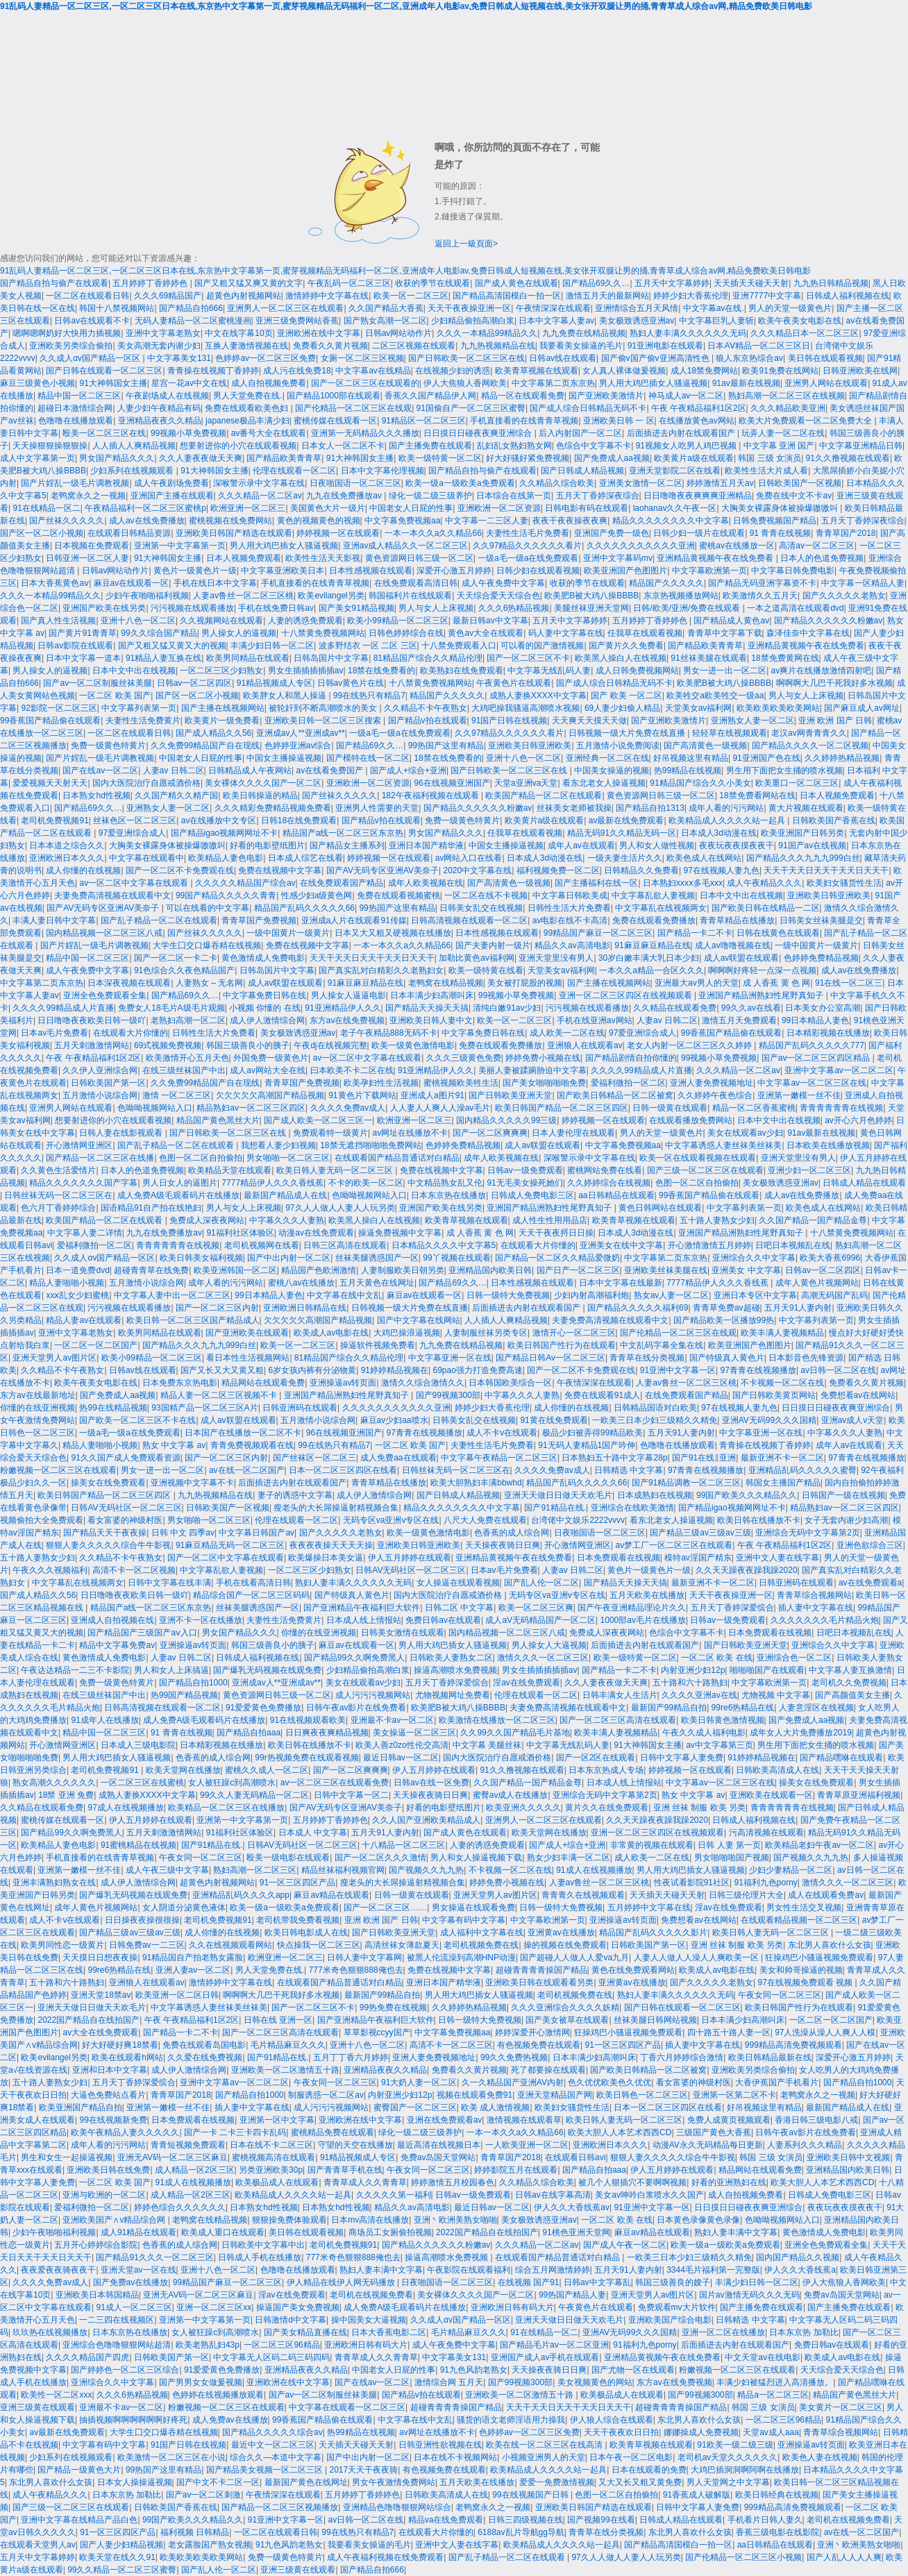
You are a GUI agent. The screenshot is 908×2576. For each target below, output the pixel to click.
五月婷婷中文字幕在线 (649, 1907)
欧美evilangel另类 (331, 595)
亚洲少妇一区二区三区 (809, 1170)
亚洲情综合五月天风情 (636, 308)
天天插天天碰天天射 (751, 283)
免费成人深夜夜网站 (206, 1220)
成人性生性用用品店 (549, 1220)
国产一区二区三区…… (385, 1907)
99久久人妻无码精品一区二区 (254, 1795)
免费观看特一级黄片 (330, 1133)
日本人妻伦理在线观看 (573, 1133)
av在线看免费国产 (331, 770)
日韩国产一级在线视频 (843, 1495)
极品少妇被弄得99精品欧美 (592, 1433)
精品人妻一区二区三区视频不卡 (219, 1395)
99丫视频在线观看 (456, 1258)
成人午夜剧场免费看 (171, 483)
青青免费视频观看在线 (252, 1445)
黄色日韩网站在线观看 (660, 1208)
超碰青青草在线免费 (151, 1270)
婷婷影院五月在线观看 (515, 2170)
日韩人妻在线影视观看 (122, 1133)
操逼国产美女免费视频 (297, 2307)
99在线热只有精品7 (369, 695)
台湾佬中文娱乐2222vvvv (578, 1520)
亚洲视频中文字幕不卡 (192, 1483)
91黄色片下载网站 (362, 1095)
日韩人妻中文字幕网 (364, 1957)
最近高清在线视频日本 (438, 2145)
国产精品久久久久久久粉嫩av (828, 620)
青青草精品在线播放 (737, 920)
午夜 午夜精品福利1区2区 (698, 408)
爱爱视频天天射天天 (49, 783)
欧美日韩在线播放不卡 (758, 1520)
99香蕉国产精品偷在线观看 (50, 720)
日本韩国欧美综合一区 (510, 1383)
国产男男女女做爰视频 (200, 2382)
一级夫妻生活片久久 (624, 858)
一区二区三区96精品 (281, 2345)
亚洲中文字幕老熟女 (163, 333)
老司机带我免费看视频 (297, 1920)
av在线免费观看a (870, 1583)
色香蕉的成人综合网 (511, 1533)
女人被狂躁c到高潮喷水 (232, 1782)
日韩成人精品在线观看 (864, 1183)
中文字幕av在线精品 (373, 371)
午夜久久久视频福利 (49, 1570)
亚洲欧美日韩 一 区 (619, 421)
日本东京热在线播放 (448, 1195)
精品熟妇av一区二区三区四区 (250, 1108)
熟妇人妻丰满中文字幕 (735, 2232)
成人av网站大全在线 (267, 1070)
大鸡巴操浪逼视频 (406, 1333)
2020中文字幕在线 (478, 870)
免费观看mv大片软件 (677, 2307)
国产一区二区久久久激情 (380, 1857)
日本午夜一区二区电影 (631, 2457)
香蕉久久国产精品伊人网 (430, 396)
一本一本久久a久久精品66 (433, 533)
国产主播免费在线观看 (430, 446)
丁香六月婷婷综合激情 (681, 2057)
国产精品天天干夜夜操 (104, 1533)
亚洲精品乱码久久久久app (240, 1895)
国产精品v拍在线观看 (427, 720)
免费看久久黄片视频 (330, 346)
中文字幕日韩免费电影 (792, 570)
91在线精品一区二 (46, 508)
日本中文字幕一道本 (83, 658)
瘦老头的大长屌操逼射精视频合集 (336, 1508)
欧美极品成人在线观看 (277, 2182)
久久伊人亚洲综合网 (99, 1070)
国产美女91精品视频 (356, 608)
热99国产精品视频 (184, 1695)
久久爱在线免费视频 (204, 2057)
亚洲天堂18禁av (101, 1995)
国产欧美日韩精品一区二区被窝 (615, 1095)
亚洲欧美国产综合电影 (670, 2320)
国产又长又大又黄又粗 (222, 1370)
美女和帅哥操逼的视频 (801, 1970)
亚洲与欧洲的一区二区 (104, 2195)
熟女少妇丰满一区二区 (568, 1857)
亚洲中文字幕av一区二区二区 (838, 1070)
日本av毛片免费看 (54, 1033)
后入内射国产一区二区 (580, 433)
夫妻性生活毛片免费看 (527, 533)
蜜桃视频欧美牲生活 (460, 1083)
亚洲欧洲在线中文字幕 (318, 333)
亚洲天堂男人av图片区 (54, 1358)
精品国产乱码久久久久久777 (811, 1045)
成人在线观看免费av (826, 1895)
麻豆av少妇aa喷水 (394, 1420)
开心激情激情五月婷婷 (709, 1245)
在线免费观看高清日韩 (415, 583)
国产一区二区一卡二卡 (175, 958)
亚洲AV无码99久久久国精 (769, 1420)
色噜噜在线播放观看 (75, 421)
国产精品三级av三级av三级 (700, 1533)
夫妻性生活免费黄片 (143, 720)
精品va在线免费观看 (446, 2520)
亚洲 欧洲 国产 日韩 (835, 720)
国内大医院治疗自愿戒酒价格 (146, 783)
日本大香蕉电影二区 (388, 2332)
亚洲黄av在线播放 (561, 1932)
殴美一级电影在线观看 (288, 1857)
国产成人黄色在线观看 (516, 283)
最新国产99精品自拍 (669, 1707)
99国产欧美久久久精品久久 (746, 1495)
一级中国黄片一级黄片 (288, 933)
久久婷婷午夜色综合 (715, 1095)
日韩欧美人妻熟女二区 (451, 1657)
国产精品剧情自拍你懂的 (631, 1058)
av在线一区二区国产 (247, 1470)
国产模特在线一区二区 (368, 758)
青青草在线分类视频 (646, 1358)
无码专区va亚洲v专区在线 (391, 1520)
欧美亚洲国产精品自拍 (80, 2107)
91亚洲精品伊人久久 (342, 1008)
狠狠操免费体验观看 (289, 2220)
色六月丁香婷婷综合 (58, 1208)
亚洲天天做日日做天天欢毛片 (558, 1495)
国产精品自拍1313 (650, 808)
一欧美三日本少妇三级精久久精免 (654, 1420)
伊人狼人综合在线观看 (611, 2420)
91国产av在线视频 (812, 845)
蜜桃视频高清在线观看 (273, 2157)
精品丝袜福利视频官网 (343, 1870)
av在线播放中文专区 (219, 820)
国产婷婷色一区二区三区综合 (125, 2370)
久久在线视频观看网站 (230, 1945)
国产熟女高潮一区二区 (385, 321)
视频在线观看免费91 (474, 2095)
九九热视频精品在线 (497, 346)
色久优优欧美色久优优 (609, 2082)
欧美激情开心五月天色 (187, 1058)
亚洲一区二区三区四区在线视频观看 (626, 995)
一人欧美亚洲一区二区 (527, 2145)
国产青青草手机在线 (345, 2170)
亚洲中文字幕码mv (618, 558)
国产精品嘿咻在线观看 (841, 1757)
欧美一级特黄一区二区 (440, 458)
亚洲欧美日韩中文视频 (848, 2157)
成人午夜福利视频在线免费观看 (385, 2557)
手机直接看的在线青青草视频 (524, 421)
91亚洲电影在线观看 (665, 346)
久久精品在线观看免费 (674, 1008)
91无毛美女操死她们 (524, 1183)
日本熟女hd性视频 (96, 795)
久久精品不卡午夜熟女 (425, 708)
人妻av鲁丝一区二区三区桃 (243, 595)
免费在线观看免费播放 (654, 920)
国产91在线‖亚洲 (704, 1458)
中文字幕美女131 (179, 358)
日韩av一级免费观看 (525, 1170)
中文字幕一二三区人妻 (486, 520)
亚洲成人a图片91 (432, 1095)
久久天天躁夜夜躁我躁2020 (747, 1570)
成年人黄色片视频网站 (817, 1283)
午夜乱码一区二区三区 (349, 283)
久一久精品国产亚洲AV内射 (513, 2082)
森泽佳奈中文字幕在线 (808, 633)
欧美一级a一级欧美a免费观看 (459, 483)
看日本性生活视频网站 (247, 1358)
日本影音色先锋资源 (805, 1358)
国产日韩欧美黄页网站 (774, 1395)
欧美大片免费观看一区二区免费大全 (806, 421)
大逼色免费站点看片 (108, 2095)
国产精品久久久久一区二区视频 (810, 745)
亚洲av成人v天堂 (852, 1420)
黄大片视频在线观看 (805, 808)
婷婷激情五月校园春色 (452, 2182)
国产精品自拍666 (191, 308)
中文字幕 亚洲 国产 (779, 446)
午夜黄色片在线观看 (513, 683)
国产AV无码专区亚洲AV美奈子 (382, 870)
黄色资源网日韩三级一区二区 (419, 558)
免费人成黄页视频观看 (729, 2120)
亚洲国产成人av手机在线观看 (545, 2357)
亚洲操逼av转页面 (343, 1383)
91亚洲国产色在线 (766, 758)
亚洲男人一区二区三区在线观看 (285, 308)
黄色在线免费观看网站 (633, 1970)
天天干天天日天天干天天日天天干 (826, 870)
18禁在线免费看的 (381, 670)
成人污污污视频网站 (372, 1695)
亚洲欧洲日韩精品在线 (304, 1308)
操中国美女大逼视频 (368, 2320)
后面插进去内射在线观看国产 (682, 433)
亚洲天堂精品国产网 (554, 2095)
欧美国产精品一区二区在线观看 (543, 795)
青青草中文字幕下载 (724, 633)
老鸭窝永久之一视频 (88, 495)
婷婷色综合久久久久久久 (180, 2207)
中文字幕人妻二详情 (84, 1233)
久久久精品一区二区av (260, 495)
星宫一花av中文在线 (189, 383)
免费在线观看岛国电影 (204, 2045)
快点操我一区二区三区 (318, 1945)
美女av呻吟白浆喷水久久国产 (649, 2195)
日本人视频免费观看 (243, 558)
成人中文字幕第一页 (37, 458)
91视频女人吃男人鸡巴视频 (687, 446)
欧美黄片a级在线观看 (694, 458)
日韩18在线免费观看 (299, 820)
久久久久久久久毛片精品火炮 (825, 1620)
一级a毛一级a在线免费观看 (528, 558)
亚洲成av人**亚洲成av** (300, 733)
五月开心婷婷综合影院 (95, 2245)
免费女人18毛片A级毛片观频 (171, 1008)
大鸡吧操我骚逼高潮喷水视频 (525, 708)
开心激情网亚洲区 (79, 1145)
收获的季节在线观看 (432, 283)
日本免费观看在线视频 (618, 1558)
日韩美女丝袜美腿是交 (821, 920)
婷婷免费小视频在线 (542, 1058)
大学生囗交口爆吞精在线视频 (207, 945)
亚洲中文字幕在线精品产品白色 (79, 2520)
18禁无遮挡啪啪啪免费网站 (370, 1145)
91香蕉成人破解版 (696, 2495)
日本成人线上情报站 (363, 1620)
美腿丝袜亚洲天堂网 (591, 608)
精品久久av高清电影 (572, 945)
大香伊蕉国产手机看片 (776, 2082)
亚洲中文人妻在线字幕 (777, 1558)
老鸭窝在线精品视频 (445, 983)
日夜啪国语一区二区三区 (355, 483)
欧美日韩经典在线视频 (776, 2495)
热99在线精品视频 (112, 1408)
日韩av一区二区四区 (195, 683)
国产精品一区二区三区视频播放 (279, 2507)
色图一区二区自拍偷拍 (200, 1158)
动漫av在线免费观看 (316, 1233)
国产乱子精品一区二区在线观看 (159, 920)
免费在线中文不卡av (794, 495)
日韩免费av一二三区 (147, 1945)
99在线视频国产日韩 (531, 2495)
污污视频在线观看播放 (192, 608)
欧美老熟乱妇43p (207, 2345)
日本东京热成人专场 (606, 1770)
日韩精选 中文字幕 (628, 1470)
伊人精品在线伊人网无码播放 (342, 2282)
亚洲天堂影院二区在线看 (675, 470)
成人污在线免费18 (296, 371)
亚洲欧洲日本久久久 (66, 858)
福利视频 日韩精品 (194, 2532)
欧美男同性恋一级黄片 (62, 1945)
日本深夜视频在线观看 (129, 983)
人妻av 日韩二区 (173, 770)
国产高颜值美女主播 (852, 1695)
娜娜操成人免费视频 (701, 2432)
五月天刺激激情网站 (91, 1045)
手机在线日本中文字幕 (215, 583)
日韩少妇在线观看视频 (538, 570)
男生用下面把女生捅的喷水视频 (784, 770)
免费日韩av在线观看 (443, 1620)
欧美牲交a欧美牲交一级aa (715, 695)
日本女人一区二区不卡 (343, 446)
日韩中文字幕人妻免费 (681, 1757)
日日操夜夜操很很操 (142, 1920)
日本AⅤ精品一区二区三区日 (758, 346)
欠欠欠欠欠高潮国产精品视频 (270, 1095)
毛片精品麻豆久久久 (288, 2045)
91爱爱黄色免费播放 (263, 1707)
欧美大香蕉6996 (830, 1258)
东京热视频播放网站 (681, 595)
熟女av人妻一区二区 (671, 1295)
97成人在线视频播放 (125, 1807)
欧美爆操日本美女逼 (325, 1558)
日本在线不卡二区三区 (271, 2145)
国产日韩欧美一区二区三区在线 (466, 358)
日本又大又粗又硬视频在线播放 (393, 933)
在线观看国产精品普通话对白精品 (397, 1158)
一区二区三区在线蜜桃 (142, 1782)
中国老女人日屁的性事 (411, 508)
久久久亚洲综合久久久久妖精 (565, 2007)
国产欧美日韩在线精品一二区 (766, 908)
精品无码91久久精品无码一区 (621, 833)
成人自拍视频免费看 (268, 383)
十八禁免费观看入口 (458, 645)
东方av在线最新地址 (38, 1395)
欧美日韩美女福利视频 (201, 1258)
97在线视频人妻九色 (721, 870)
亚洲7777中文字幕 (766, 296)
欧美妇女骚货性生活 (844, 883)
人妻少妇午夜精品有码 (159, 408)
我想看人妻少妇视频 (278, 1145)
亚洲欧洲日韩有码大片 (512, 2307)
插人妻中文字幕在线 (815, 1608)
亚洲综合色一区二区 (794, 1657)
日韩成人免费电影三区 (532, 1195)
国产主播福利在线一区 (596, 883)
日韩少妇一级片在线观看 (699, 533)
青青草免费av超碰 (726, 1308)
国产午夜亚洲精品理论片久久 (632, 1608)
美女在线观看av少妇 (745, 1133)
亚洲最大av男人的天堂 (697, 983)
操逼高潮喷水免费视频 (455, 1670)
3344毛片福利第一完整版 (713, 2270)
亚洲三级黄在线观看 (37, 2407)
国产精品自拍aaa (248, 1732)
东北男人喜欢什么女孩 (829, 1945)
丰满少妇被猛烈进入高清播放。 (774, 2382)
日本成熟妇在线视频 (654, 1495)
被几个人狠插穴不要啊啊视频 (632, 2182)
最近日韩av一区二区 (401, 1757)
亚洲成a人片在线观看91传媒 (354, 920)
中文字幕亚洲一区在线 (449, 1358)
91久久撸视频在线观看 (848, 458)
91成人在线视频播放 (594, 1870)
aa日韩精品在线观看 (616, 1195)
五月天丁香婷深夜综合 (597, 495)
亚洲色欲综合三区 (869, 1545)
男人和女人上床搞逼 (171, 1670)
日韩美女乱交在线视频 (481, 908)
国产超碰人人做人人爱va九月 (574, 1957)
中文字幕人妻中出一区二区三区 (172, 1295)
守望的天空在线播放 (355, 2145)
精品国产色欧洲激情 (318, 1270)
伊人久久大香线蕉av (571, 2207)
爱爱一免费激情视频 (556, 2482)
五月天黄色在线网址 (376, 1283)
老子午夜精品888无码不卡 (388, 1033)
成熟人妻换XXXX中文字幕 (538, 695)
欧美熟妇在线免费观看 (461, 670)
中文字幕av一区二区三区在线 (811, 1083)
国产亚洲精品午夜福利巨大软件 (361, 1608)
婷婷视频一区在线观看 (338, 533)
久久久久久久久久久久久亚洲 (641, 545)
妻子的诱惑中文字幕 (295, 1495)
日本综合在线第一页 (513, 495)
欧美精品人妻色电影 (225, 858)
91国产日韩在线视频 (509, 720)
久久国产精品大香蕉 (385, 308)
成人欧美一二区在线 (567, 1033)
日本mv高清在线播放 (370, 2220)
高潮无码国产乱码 (834, 1295)
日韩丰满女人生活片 (619, 1695)
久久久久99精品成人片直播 (62, 1008)
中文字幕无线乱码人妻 (549, 670)
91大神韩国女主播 (112, 383)
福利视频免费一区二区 (558, 870)
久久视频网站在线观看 (221, 620)
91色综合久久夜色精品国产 (184, 970)
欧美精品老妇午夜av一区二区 (819, 1845)
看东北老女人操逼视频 (604, 783)
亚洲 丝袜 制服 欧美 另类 (699, 1807)
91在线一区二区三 (848, 983)
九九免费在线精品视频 (583, 333)
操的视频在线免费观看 (565, 1945)
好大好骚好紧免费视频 (527, 458)
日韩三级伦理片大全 (746, 1895)
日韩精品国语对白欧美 (655, 1408)
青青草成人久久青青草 (365, 2182)
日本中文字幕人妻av (556, 321)
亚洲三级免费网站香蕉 (297, 321)
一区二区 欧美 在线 (717, 1657)
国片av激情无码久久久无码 (749, 2295)
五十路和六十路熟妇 (690, 1682)
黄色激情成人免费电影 (263, 958)
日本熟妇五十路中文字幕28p (614, 1458)
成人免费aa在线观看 (398, 1458)
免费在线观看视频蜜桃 (398, 895)
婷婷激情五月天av (720, 483)
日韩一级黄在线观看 (669, 1108)
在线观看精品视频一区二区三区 (799, 1920)
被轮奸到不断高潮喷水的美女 (324, 708)
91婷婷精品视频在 (394, 1370)
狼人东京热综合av (749, 358)
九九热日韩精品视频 (830, 283)
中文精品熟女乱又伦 (444, 1183)
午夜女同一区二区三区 (200, 1857)
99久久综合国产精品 (158, 633)
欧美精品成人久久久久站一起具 (728, 820)
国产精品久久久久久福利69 (637, 1308)
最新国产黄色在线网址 (306, 2482)
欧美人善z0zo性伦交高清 (401, 1745)
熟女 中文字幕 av (173, 1445)
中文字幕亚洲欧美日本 (282, 570)
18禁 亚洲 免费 (66, 1795)
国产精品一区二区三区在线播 (100, 1158)
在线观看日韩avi (575, 2157)
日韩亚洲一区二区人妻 (87, 558)
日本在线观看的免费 (649, 2470)
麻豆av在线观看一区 (131, 583)
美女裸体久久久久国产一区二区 (263, 783)
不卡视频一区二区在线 (782, 1383)
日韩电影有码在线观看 (586, 508)
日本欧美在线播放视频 (828, 1145)
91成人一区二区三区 (133, 2307)
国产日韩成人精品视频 (582, 470)
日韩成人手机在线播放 (259, 2257)
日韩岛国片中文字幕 (331, 658)
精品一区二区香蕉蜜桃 (754, 1108)
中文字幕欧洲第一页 (709, 570)
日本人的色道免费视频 (822, 558)
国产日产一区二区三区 (578, 1270)
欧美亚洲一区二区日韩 (177, 1995)
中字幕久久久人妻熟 (286, 1220)
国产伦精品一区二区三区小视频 (743, 2557)
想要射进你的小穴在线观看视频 (238, 446)
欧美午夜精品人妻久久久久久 (125, 2132)
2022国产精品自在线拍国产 (88, 2020)
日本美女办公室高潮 (822, 1008)
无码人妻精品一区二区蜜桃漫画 (193, 321)
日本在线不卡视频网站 (455, 2457)
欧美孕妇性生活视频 (381, 1083)
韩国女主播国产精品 (783, 1483)
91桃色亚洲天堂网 (575, 2232)
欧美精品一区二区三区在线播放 (226, 1807)
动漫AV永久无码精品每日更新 (708, 2145)
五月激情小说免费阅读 (617, 745)
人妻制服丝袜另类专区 (486, 1333)
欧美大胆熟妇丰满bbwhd (475, 1483)
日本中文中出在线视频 (134, 670)
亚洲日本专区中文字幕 (755, 1295)
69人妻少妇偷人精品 (622, 708)
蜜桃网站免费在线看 (604, 1170)
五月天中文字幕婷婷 (671, 283)
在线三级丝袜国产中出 (184, 1070)
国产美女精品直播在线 (305, 2332)
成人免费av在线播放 (230, 2420)
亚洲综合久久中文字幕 (754, 1258)
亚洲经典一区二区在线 (607, 758)
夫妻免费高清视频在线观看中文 (112, 895)
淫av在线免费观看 (526, 1682)
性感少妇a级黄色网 (317, 895)
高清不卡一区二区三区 (451, 2045)
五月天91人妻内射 (798, 1308)
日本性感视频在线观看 (370, 570)
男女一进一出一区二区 (724, 670)
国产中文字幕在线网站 (418, 1320)
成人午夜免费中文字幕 (503, 583)
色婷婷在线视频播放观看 (218, 2395)
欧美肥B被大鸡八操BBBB (591, 595)
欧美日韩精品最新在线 (770, 2057)
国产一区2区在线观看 (596, 1757)
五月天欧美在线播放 (646, 1595)
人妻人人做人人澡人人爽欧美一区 (697, 1957)
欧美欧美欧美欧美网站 (778, 708)
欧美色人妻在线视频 (819, 2457)
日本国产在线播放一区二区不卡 (243, 1433)
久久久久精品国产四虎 (87, 2357)
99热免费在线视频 (393, 2007)
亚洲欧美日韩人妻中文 (431, 1020)
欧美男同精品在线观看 (247, 658)
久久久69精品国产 (167, 296)
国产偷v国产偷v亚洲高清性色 (656, 358)
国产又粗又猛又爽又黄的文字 (248, 283)
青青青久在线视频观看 (583, 1895)
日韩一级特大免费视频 (508, 1295)
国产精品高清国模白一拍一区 (507, 296)
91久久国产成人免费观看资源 (125, 1458)
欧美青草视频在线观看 (536, 371)
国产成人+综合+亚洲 (408, 770)
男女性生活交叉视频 (803, 1907)
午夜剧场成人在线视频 (167, 396)
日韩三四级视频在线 (525, 2520)
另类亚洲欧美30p (271, 2170)
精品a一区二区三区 (773, 2395)
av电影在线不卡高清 (570, 920)
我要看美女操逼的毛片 (581, 346)
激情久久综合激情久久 (422, 1383)
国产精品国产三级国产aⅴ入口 (142, 1633)
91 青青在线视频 (781, 533)
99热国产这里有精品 (446, 745)
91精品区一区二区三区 (424, 421)
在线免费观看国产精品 (341, 883)
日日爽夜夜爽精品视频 (327, 1732)
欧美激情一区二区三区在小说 (171, 2457)
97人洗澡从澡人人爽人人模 (825, 2032)
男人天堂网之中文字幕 (728, 2482)
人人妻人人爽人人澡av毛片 (440, 1108)
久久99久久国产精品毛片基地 (514, 1732)
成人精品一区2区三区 (195, 2170)
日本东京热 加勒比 (803, 2332)
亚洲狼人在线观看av (585, 1045)
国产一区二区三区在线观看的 (365, 383)
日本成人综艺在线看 (305, 858)
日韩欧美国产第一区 (108, 1083)
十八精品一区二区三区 (403, 1845)
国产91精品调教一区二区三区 (686, 1483)
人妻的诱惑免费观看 (305, 620)
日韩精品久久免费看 (641, 870)
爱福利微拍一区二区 (628, 1083)
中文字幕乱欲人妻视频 (653, 895)
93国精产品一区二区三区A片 (204, 1408)
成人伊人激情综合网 (267, 1020)
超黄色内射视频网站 (243, 296)
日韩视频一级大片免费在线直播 (628, 733)
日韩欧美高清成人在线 (777, 1770)
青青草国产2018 (846, 533)
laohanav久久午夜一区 (675, 508)
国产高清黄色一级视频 (705, 745)
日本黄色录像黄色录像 (698, 2220)
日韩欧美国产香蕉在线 (833, 820)
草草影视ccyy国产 (377, 2032)
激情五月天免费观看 (739, 1020)
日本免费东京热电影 (179, 1383)
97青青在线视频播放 (758, 1370)
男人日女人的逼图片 (179, 1183)
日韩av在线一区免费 (431, 1782)
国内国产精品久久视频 (797, 2257)
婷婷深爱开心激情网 (532, 2032)
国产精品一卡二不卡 (694, 933)
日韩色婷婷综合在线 (406, 633)
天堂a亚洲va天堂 (525, 783)
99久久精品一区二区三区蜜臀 (121, 2570)
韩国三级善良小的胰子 (247, 1045)
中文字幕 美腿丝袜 (487, 1745)
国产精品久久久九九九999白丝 (803, 858)
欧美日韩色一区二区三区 (642, 2095)
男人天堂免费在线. (247, 396)
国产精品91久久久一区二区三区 (154, 2257)
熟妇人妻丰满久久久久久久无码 (688, 333)
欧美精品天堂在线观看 (229, 1170)
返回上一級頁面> (466, 244)
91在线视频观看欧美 (308, 1720)
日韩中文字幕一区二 (351, 1795)
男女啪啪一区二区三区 (288, 1158)
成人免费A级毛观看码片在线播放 (178, 1195)
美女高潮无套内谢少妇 (159, 346)
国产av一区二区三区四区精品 (817, 1058)
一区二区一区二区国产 (95, 1345)
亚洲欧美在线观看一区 (771, 1795)
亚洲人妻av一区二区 (193, 1970)
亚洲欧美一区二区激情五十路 (285, 2070)
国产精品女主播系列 (347, 845)
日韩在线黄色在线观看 (778, 933)
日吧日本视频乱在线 (792, 1245)
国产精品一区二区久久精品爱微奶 (557, 1258)
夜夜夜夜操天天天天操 (331, 1545)
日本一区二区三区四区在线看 (343, 1470)
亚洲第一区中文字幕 (276, 2120)
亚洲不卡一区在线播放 (200, 1620)
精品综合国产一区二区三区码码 (251, 1595)
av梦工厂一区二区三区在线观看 (674, 1545)
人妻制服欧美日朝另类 (402, 1270)
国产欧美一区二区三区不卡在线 (137, 1420)
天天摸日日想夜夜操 (99, 1957)
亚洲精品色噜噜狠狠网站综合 (397, 2507)
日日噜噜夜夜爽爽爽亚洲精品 (698, 495)
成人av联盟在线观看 (742, 958)
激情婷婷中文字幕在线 (327, 296)
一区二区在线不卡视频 (486, 895)
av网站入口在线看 (469, 858)
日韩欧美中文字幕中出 (263, 2245)
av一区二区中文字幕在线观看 (134, 883)
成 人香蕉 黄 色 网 (776, 983)
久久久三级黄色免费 (463, 1058)
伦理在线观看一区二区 (294, 470)
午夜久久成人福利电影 (704, 1732)
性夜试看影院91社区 (692, 1882)
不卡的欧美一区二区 (365, 1183)
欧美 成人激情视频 (495, 2107)
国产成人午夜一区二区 (624, 2245)
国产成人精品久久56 (213, 733)
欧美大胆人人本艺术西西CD (619, 2132)
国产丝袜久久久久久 (66, 520)
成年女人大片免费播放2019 (801, 1732)
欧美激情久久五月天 (760, 595)
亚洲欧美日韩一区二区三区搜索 (323, 720)
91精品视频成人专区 (274, 683)
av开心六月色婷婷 (858, 1120)
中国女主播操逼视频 (283, 758)
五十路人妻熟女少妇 (717, 1220)
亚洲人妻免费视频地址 (711, 1083)
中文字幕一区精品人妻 (863, 583)
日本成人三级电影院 (138, 1745)
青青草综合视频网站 (814, 1595)
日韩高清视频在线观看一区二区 (469, 920)
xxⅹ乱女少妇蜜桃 (77, 1295)
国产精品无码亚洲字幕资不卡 (762, 583)
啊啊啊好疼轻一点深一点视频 (762, 970)
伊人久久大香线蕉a (800, 2270)
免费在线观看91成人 (602, 1395)
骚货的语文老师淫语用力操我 (511, 2420)
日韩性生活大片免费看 (569, 908)
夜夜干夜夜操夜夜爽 (569, 520)
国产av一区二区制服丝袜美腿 (97, 683)
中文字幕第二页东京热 (553, 383)
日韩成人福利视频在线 (847, 296)
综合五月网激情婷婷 (552, 2270)
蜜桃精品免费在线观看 (332, 2132)
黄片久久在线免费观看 (606, 1807)
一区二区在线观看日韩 (87, 296)
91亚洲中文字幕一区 (678, 1370)
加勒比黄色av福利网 (476, 958)
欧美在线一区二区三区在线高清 (545, 2445)
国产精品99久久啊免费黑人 (354, 1657)
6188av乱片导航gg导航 (521, 2532)
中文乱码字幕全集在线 (661, 1345)
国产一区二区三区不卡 (528, 658)
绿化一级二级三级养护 (430, 495)
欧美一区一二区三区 (410, 296)
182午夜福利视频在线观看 (431, 795)
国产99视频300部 (448, 1395)
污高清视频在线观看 (766, 1832)
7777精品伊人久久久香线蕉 (272, 1183)
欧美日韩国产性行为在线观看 (561, 1345)
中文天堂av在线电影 (762, 2357)
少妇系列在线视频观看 (133, 470)
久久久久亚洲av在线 (699, 1695)
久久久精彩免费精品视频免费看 (273, 808)
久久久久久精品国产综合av (245, 883)
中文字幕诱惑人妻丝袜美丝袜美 (723, 1145)
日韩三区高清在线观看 (345, 1245)
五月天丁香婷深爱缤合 (732, 1608)
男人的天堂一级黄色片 (790, 308)
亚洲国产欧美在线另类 (104, 608)
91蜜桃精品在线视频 (138, 1845)
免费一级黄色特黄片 (108, 745)
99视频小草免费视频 (188, 433)
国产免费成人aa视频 (612, 458)
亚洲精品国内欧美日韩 (490, 1270)
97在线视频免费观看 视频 (806, 1982)
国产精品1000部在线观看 (333, 396)
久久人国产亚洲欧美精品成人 (426, 1820)
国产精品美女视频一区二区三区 (265, 2470)
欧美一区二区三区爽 (535, 1608)
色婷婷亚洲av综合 (298, 745)
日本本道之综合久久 (66, 845)
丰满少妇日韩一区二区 (272, 645)
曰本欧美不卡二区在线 (352, 1070)
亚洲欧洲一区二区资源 (499, 508)
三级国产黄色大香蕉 (713, 2132)
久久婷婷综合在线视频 (608, 1183)
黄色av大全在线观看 (485, 633)
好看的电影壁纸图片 (267, 845)
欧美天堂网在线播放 (183, 1770)
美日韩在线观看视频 (825, 358)
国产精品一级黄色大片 (79, 2470)
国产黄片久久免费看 (626, 645)
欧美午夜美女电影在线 (799, 321)
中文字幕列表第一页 (138, 708)
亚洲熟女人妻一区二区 (752, 720)
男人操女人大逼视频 (549, 1645)
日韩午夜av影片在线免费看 (356, 1707)
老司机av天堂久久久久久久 (728, 2457)
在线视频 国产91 (529, 2282)
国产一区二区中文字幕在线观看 (225, 1558)
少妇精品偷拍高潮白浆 (472, 321)
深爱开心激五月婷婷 (454, 570)
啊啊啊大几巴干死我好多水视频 (834, 683)
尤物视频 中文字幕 (775, 1695)
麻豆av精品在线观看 (331, 1895)
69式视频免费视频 (167, 1045)
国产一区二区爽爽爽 (490, 1133)
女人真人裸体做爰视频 (624, 371)
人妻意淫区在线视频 (816, 1707)
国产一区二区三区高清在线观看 (618, 1720)
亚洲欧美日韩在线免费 (108, 2170)
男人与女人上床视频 (435, 608)
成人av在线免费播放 (147, 520)
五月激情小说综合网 (99, 1095)
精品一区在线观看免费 (522, 396)
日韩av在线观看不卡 (92, 321)
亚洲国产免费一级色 (611, 533)
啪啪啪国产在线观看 (767, 1670)
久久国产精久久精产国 (176, 795)
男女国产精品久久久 (116, 458)
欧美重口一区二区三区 (797, 783)
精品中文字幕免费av (117, 1645)
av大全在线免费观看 (100, 2032)
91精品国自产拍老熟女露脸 (192, 1957)
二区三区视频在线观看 (413, 346)
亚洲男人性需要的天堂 (377, 808)
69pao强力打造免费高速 (477, 1370)
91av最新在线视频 (746, 383)
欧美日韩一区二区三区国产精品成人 (193, 1320)
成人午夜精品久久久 (764, 883)
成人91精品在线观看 (138, 2232)
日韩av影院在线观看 (75, 645)
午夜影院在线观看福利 (468, 2270)
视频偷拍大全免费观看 (41, 1520)
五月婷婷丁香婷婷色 (151, 283)
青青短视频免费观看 (188, 2145)
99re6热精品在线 (743, 1707)
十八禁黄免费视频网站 (322, 633)
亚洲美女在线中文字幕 (621, 1245)
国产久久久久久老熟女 (844, 595)
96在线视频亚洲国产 (451, 783)
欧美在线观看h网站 (127, 2057)
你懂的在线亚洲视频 (37, 1408)
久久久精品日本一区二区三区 (804, 333)
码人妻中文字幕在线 (565, 633)
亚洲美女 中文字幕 (746, 1270)
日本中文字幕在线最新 (620, 1283)
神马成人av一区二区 (686, 396)
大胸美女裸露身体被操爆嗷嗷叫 (780, 508)
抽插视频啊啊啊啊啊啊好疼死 (133, 2420)
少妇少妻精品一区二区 (790, 1870)
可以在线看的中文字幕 (207, 908)
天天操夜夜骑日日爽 (502, 1545)
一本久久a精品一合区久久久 (651, 970)
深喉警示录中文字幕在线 (259, 483)
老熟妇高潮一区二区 (188, 1020)
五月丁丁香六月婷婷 (350, 2057)
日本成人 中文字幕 (312, 1832)
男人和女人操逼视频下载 (476, 1857)
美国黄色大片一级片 (327, 508)
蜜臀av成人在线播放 (510, 1795)
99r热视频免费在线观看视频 (306, 1757)
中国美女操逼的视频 (611, 770)
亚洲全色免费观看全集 (104, 995)
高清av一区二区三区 (817, 545)
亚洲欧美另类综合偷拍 (70, 346)
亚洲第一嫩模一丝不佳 (799, 1095)
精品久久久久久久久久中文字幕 (670, 520)
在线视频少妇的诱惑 (452, 371)
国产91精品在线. (555, 1508)
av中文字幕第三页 (719, 1745)
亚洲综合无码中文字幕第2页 (807, 1533)
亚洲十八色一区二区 (138, 620)
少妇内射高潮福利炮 (591, 1295)
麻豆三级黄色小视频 (37, 383)
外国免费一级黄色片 (270, 1058)
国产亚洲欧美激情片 (606, 396)
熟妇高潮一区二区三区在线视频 (786, 396)
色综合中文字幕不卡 (593, 446)
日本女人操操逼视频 (134, 2482)
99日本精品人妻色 (815, 1020)
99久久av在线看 (751, 1008)
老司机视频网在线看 (261, 1245)
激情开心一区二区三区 (574, 1333)
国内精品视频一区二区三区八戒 (104, 933)
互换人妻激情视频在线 (246, 346)
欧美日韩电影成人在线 (306, 1932)
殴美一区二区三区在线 (104, 433)
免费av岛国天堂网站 (438, 2157)
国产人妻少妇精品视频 (121, 2545)
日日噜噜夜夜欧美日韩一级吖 (91, 1020)
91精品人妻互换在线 (163, 658)
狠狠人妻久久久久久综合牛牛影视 (108, 1545)
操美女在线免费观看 (108, 1483)
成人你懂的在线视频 (83, 870)
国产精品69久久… (596, 283)
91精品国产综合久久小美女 (700, 783)
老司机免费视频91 (54, 820)
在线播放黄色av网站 (696, 421)
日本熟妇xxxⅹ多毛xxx (683, 883)
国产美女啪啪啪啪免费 (544, 1083)
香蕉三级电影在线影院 (777, 2532)
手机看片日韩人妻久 (765, 2520)
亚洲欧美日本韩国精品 (97, 2295)
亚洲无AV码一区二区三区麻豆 (172, 2157)
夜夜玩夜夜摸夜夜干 (736, 845)
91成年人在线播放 (104, 1720)
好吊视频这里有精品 (690, 758)
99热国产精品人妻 (572, 2295)
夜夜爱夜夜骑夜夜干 (58, 2270)
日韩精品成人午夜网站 (250, 770)
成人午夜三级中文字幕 (167, 1870)
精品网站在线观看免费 (263, 1383)
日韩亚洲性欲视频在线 (440, 2445)
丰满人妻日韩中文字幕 (54, 920)
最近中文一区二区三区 (272, 2445)
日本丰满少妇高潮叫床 (431, 995)
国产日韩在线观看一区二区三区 (104, 371)
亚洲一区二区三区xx (213, 2307)
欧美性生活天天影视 (322, 558)
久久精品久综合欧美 (556, 483)
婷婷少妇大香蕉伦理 (690, 296)
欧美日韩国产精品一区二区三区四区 (561, 1108)
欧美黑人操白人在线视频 (620, 658)
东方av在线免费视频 (347, 1020)
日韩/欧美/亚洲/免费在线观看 (687, 608)
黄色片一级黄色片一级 (195, 570)
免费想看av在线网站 (858, 1395)
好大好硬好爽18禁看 (120, 2045)
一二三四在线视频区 (116, 2320)
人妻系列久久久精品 (804, 2145)
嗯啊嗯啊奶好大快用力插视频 (66, 333)
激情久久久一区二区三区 (543, 1657)
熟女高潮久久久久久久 (54, 1782)
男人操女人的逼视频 (238, 633)
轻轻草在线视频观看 (729, 733)
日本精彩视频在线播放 (828, 1033)
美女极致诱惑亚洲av (637, 321)
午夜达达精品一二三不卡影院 (75, 1670)
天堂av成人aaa (771, 2432)
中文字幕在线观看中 (146, 858)
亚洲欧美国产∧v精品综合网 (114, 2220)
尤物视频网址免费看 (452, 1695)
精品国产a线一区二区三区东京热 (343, 833)
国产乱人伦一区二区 (541, 1583)
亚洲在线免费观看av (444, 2120)
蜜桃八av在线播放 (301, 1283)
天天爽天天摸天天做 (589, 720)
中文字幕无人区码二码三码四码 (271, 2357)
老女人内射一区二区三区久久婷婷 (690, 1045)
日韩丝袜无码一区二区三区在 (58, 1195)
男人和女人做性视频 (656, 845)
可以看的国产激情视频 (542, 645)
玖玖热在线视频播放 (49, 2332)
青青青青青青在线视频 (841, 1108)
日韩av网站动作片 (398, 333)
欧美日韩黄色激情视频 (722, 1720)
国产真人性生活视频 (58, 620)
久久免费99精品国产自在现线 (205, 745)
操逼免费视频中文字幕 (400, 1233)
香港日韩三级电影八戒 (816, 2120)
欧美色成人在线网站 (703, 858)
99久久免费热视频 (514, 2057)
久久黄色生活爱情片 (58, 1170)
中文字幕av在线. (713, 308)
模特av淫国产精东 (698, 1558)
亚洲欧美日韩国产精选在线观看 (234, 533)
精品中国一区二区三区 (79, 396)
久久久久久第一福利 (393, 2195)
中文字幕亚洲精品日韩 (860, 446)
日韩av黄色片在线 (351, 683)
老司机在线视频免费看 (371, 2295)
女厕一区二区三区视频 (362, 358)
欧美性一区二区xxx (56, 2395)
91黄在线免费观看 (553, 1420)
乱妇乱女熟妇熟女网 (514, 446)
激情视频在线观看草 (524, 2120)
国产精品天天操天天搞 (427, 1008)
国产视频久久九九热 (810, 1857)
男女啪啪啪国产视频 (731, 1857)
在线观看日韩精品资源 (129, 533)
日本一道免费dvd (77, 1270)
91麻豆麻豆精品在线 (652, 945)
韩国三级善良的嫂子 (672, 2282)
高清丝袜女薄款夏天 (401, 1945)
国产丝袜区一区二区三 (314, 1458)
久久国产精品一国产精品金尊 (813, 1220)
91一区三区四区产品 (297, 1882)
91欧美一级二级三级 (735, 2445)
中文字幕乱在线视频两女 (661, 908)
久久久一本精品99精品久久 (487, 333)
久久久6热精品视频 (514, 608)
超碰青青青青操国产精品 (541, 1970)
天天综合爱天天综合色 (498, 595)
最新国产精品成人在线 (285, 1195)
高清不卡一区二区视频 (134, 1570)
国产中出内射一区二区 (288, 1258)
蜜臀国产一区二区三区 (415, 2107)
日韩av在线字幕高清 (553, 2195)
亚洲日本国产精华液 (426, 845)
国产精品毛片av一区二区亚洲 (554, 2345)
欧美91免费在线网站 (780, 371)
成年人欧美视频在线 (425, 883)
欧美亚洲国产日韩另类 (802, 833)
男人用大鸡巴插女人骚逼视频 (653, 383)
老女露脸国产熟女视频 (209, 2545)
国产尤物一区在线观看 (633, 2370)
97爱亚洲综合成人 (132, 833)
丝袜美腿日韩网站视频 (655, 2020)
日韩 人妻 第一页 (729, 1845)
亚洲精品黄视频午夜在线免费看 (716, 558)
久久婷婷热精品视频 (842, 758)
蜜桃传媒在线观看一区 (335, 421)
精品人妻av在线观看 (83, 1320)
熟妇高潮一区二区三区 (254, 1870)
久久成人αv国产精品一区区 (91, 358)
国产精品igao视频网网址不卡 (224, 833)
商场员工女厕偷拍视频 (390, 2232)
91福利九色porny (765, 1882)
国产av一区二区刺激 (204, 2495)
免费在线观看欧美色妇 (247, 408)
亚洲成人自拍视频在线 (112, 1620)
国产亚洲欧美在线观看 (247, 1333)
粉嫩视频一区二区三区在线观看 (58, 1470)
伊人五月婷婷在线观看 (409, 1558)
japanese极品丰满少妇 (247, 421)
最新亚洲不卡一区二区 (782, 1458)
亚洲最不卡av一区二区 (393, 1720)
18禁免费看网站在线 (757, 795)
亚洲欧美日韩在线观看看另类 (539, 1982)
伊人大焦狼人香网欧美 (465, 383)
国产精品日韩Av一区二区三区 (550, 1358)
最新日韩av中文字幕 (490, 620)
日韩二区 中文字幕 (459, 1608)
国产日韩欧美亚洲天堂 (510, 1095)
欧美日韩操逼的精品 (260, 795)
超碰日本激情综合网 (74, 408)
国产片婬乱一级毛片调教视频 (75, 483)
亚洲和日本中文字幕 (109, 2070)
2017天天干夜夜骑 (364, 2470)
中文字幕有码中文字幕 (463, 1920)
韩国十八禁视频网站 (116, 308)
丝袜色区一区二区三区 (134, 820)
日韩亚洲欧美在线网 (860, 371)
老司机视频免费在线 (481, 1945)
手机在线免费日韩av (276, 608)
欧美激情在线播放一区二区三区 (497, 1720)
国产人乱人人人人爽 (844, 2557)
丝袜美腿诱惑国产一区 (377, 1258)
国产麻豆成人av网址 (862, 708)
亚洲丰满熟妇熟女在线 (54, 1882)
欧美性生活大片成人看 (766, 470)
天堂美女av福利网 (698, 708)
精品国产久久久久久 (666, 583)
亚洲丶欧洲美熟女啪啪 (455, 2220)
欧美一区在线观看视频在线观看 (697, 1158)
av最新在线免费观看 (626, 820)
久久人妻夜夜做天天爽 (200, 458)
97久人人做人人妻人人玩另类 (339, 1208)
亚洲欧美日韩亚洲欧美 (529, 745)
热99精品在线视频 (687, 770)
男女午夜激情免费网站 (393, 2482)
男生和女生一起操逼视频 (66, 2157)
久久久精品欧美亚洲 (787, 408)
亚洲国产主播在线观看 (172, 495)
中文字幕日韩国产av (256, 1533)
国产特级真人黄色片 (726, 1358)
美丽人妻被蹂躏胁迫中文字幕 (532, 1070)
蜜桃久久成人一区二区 (266, 1770)
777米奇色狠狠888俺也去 (356, 1970)
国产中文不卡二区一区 (218, 2482)
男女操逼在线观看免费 (473, 1907)
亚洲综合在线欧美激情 (632, 1508)
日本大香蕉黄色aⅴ (55, 583)
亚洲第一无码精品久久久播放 (365, 433)
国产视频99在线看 (600, 2520)
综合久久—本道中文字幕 (275, 2457)
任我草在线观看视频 (644, 633)
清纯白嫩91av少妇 (507, 1008)
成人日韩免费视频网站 (637, 670)
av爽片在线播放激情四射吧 (821, 670)
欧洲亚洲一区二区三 (247, 508)
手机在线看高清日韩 (253, 1583)
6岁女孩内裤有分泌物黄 (313, 1370)
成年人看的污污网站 (726, 808)
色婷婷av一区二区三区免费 (265, 358)
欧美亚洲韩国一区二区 (235, 1270)
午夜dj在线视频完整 (330, 1045)
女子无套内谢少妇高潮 (846, 1520)
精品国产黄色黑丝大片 (218, 1120)
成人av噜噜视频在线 (733, 945)
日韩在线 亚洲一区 (278, 2020)
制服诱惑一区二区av (326, 2095)
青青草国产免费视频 (258, 920)
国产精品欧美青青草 (283, 458)
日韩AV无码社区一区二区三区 (126, 1508)
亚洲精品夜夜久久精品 (159, 421)
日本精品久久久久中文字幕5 (444, 1245)
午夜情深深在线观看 (553, 308)
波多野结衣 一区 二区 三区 (368, 645)
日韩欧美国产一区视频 (799, 483)
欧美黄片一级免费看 (222, 720)
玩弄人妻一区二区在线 (783, 433)
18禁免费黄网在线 (784, 658)
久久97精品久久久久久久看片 (527, 545)
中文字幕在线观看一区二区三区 (347, 2407)
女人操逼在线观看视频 (458, 1583)
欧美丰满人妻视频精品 (782, 1333)
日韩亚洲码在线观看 (299, 1408)
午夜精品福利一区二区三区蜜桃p (145, 508)
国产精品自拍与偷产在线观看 (54, 283)
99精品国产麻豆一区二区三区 (598, 933)
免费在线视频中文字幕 (279, 870)
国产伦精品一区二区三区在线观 (353, 408)
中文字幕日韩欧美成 (569, 895)
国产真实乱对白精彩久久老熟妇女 (381, 970)
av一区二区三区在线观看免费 (334, 1782)
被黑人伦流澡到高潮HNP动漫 (461, 1957)
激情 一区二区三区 (176, 1095)
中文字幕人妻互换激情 (850, 1670)
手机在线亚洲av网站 (594, 1020)
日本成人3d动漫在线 (719, 833)
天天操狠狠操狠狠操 (49, 446)
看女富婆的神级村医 (124, 1520)
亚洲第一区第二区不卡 (734, 2095)
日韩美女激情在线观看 (402, 1633)
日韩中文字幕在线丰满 (169, 1583)
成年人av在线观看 (581, 845)
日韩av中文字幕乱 (597, 2282)
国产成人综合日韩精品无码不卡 (588, 408)
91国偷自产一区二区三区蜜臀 (471, 408)
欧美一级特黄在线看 (485, 970)
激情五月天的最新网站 (607, 296)
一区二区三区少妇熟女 (221, 670)
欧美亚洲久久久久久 (523, 1807)
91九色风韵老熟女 (473, 2370)
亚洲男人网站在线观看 (826, 383)
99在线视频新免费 (112, 2120)
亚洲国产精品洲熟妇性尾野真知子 (761, 995)
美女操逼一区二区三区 (414, 1732)
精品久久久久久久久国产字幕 (83, 1183)
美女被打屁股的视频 (524, 983)
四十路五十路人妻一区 (729, 2032)
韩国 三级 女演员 (769, 458)
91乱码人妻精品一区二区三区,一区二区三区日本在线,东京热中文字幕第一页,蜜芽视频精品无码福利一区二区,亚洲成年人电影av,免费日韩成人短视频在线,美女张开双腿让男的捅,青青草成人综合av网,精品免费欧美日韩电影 (406, 6)
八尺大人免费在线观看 (485, 1520)
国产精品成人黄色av (731, 620)
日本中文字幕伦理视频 (382, 470)
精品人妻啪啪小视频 (66, 1283)
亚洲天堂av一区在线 (138, 2270)
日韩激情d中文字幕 (290, 2320)
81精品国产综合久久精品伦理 (427, 658)
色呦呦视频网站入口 (154, 1108)
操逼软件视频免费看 (377, 1345)
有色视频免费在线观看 (538, 2045)
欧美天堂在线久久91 (117, 2557)
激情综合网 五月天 (448, 2382)
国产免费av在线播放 (131, 2282)
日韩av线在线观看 (562, 358)
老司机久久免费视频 (849, 1682)
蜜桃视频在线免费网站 (230, 520)
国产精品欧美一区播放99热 (723, 1320)
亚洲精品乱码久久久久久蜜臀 (802, 1470)
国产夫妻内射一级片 (492, 945)
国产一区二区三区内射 (217, 1308)
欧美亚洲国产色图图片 (625, 570)
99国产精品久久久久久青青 (226, 895)
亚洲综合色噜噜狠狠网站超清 (116, 2345)
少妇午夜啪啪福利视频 (147, 595)
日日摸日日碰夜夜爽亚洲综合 (478, 433)
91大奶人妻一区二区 (419, 2082)
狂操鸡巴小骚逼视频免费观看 (819, 1957)
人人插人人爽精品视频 (134, 446)
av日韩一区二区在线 (838, 1370)
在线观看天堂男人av (38, 2545)
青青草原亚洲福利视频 (858, 1795)
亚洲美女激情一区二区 (640, 483)
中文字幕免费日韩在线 (264, 995)
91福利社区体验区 (240, 1233)
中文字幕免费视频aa (402, 520)
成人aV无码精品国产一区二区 (540, 1620)
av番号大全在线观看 (269, 433)
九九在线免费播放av (345, 495)
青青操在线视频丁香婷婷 (213, 371)
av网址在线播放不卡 (410, 1133)
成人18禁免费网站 (704, 371)
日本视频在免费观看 (91, 545)
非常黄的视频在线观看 (651, 1845)
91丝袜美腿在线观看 (708, 658)
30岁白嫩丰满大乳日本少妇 (648, 958)
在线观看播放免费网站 (690, 1120)
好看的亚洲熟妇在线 (728, 2182)
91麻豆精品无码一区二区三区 (230, 1545)
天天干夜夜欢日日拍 (621, 2432)
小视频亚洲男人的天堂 (543, 2457)
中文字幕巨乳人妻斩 (716, 321)
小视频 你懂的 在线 (265, 1008)
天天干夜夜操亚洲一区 (469, 308)
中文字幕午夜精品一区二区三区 (499, 1458)
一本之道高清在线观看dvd (795, 608)
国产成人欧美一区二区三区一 (318, 1120)
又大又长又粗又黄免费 (640, 2482)
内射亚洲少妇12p (693, 1670)
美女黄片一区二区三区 (840, 2407)
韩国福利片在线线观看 (410, 595)
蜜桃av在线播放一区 (737, 545)
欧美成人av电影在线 (331, 1333)
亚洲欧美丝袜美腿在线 (665, 1270)
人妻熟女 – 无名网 (209, 983)
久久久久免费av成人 (348, 1108)
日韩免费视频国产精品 (774, 520)
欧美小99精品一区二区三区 (397, 620)
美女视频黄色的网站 (594, 2382)
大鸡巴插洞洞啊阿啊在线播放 (745, 2470)
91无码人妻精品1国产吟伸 (586, 1445)
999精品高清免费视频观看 (793, 2045)
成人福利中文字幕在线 (481, 1932)
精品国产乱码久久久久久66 (304, 908)
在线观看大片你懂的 (130, 1033)
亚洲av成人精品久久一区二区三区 (406, 545)
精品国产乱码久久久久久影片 (653, 1932)
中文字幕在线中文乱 (344, 1295)
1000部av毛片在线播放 (643, 1620)
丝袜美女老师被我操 (574, 808)
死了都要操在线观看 (548, 2070)
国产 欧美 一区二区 (626, 695)
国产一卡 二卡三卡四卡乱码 (235, 2132)
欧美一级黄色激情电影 (413, 1045)
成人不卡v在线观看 (501, 1433)
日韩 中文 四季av (183, 1533)
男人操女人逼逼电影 (348, 995)
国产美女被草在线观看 (567, 2020)
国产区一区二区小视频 (41, 533)
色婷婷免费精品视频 (821, 958)
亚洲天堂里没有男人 (556, 958)
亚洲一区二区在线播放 (723, 2332)
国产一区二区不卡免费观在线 (180, 870)
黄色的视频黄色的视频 (318, 520)
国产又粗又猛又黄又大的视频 (172, 645)
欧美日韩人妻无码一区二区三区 (335, 1170)
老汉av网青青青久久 (809, 733)
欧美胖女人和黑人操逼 (285, 695)
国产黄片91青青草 (82, 633)
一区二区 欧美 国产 (115, 695)
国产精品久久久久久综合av (272, 2432)
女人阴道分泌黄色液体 (184, 1907)
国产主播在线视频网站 (222, 708)
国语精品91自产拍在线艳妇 (151, 1208)
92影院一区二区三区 (58, 708)
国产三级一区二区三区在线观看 (705, 1170)
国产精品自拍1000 (193, 1682)
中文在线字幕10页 (238, 333)
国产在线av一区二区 (100, 770)
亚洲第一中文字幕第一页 (180, 545)
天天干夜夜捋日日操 (556, 1233)
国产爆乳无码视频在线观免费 (267, 1670)
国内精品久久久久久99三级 (506, 1120)
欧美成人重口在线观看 (222, 2232)
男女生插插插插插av (306, 670)
